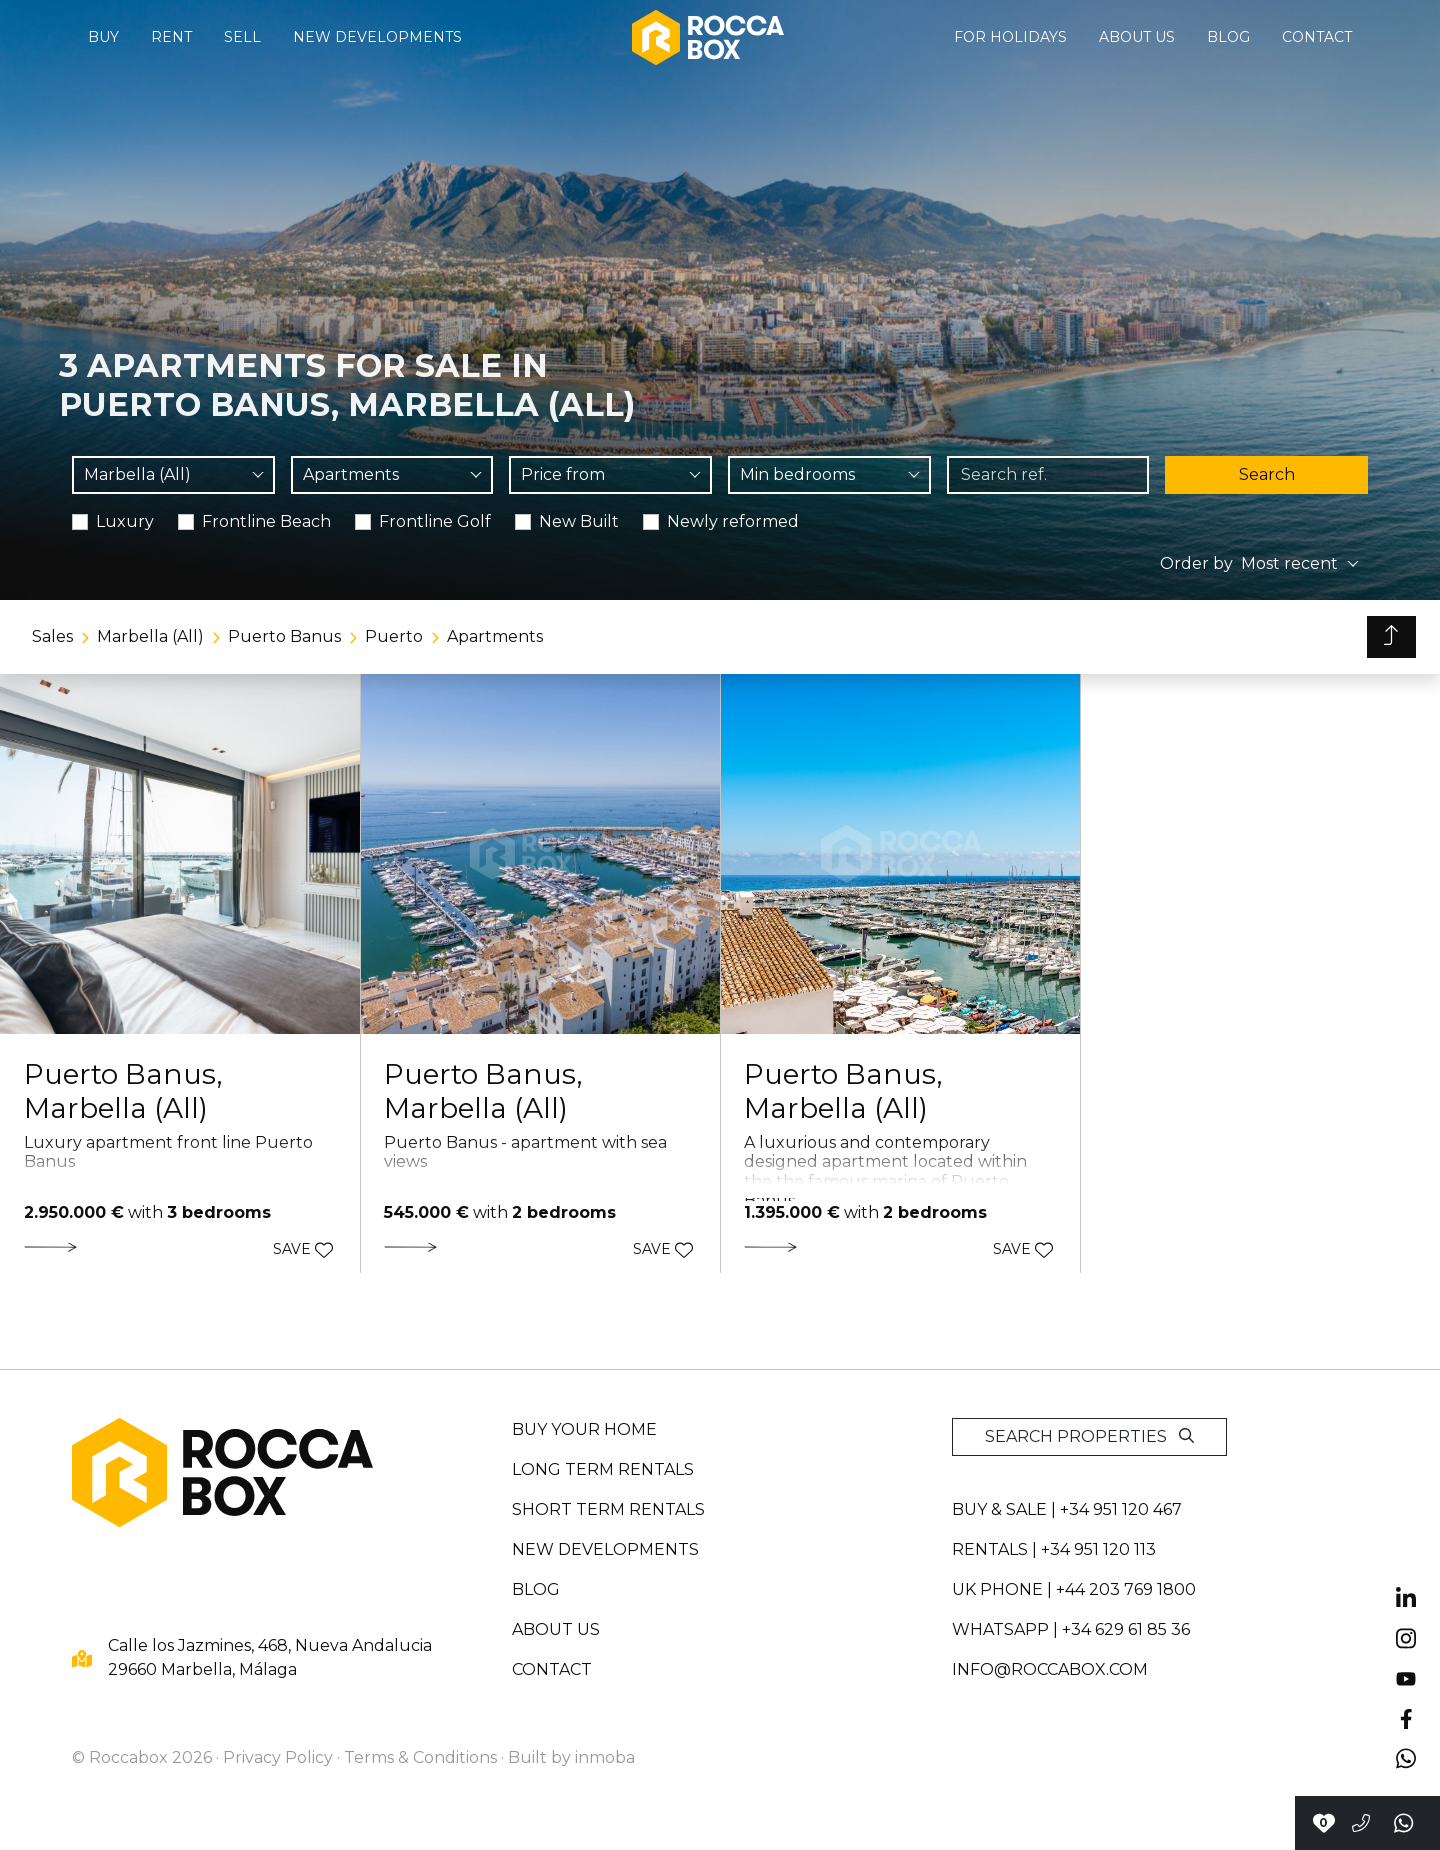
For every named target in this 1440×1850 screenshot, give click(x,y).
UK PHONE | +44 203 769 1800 (1074, 1589)
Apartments (495, 636)
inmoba (605, 1757)
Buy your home (584, 1429)
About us (1137, 37)
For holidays (1010, 37)
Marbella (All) (150, 636)
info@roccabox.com (1050, 1669)
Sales (52, 636)
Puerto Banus (284, 636)
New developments (377, 37)
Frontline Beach (266, 521)
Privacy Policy (278, 1757)
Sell (242, 37)
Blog (1228, 37)
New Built (579, 521)
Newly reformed (733, 521)
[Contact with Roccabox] (1323, 1823)
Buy (103, 37)
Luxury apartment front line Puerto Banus (168, 1152)
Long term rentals (603, 1469)
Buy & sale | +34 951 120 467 (1067, 1509)
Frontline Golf (435, 521)
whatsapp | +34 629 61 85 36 (1071, 1629)
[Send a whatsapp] (1405, 1823)
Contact (1317, 37)
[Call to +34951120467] (1361, 1823)
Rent (171, 37)
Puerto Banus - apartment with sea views (525, 1152)
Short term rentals (608, 1509)
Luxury (125, 521)
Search (1267, 474)
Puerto (394, 636)
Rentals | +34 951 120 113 (1054, 1549)
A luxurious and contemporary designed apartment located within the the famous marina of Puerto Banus (885, 1171)
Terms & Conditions (420, 1757)
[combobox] (173, 475)
